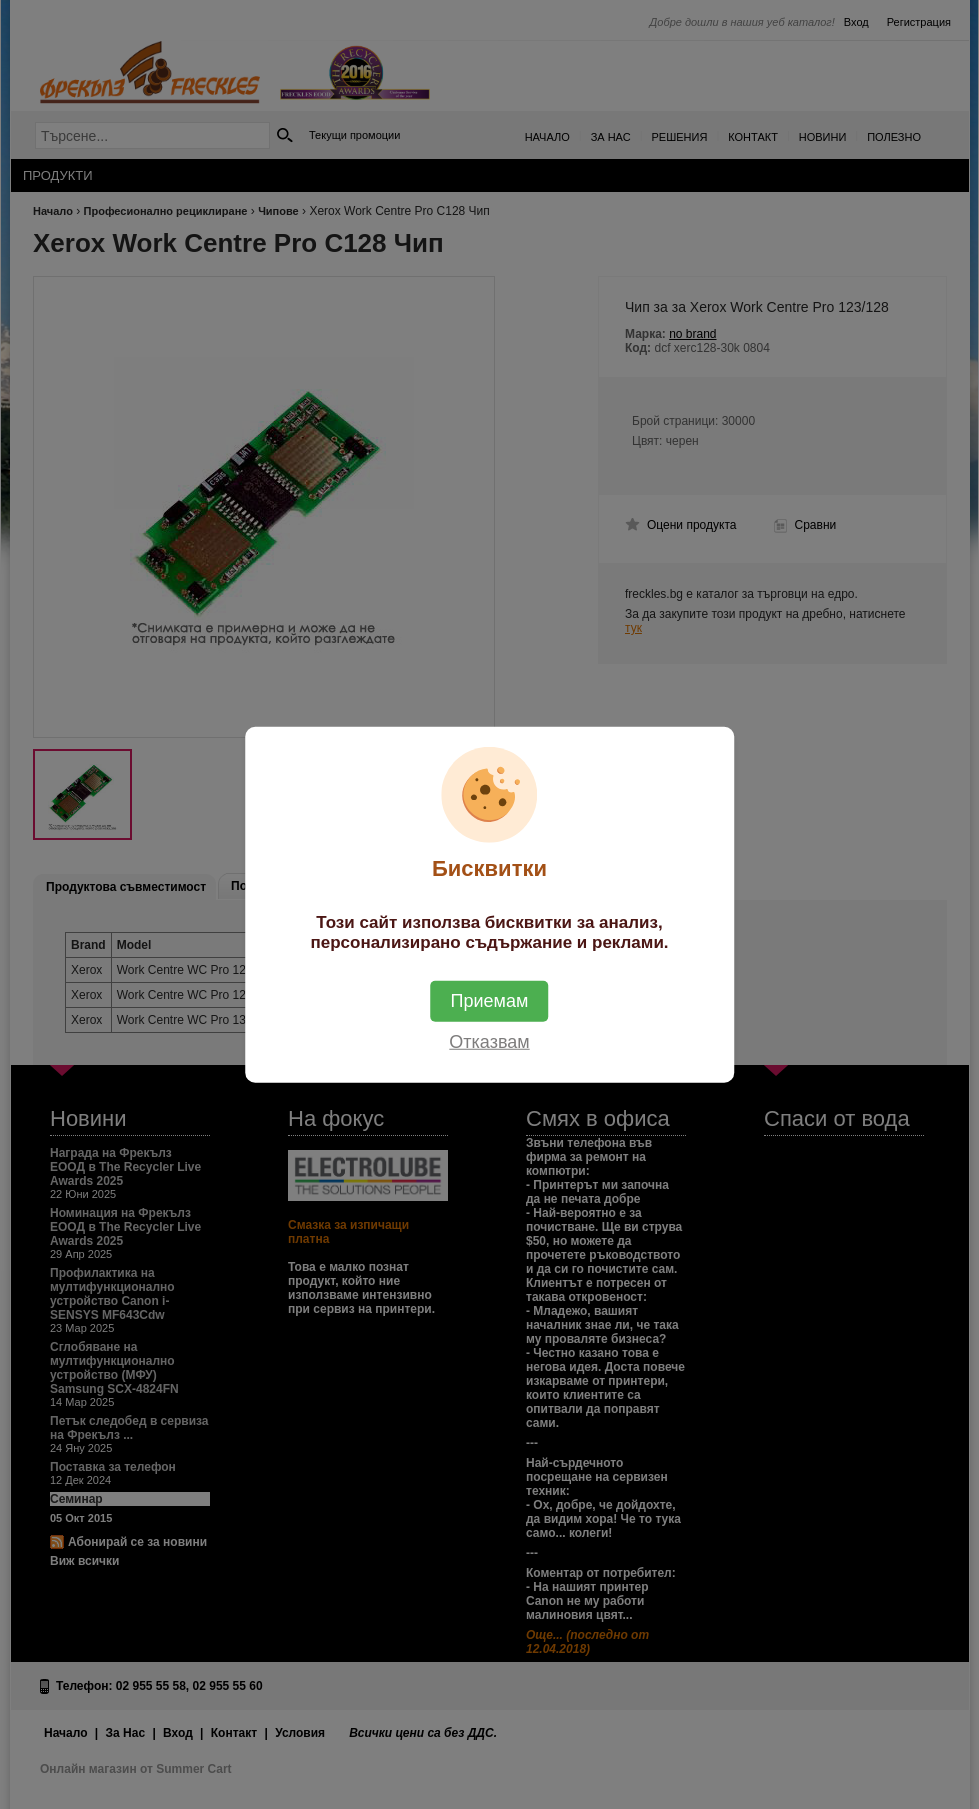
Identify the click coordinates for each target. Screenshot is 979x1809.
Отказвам (489, 1042)
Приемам (490, 1001)
